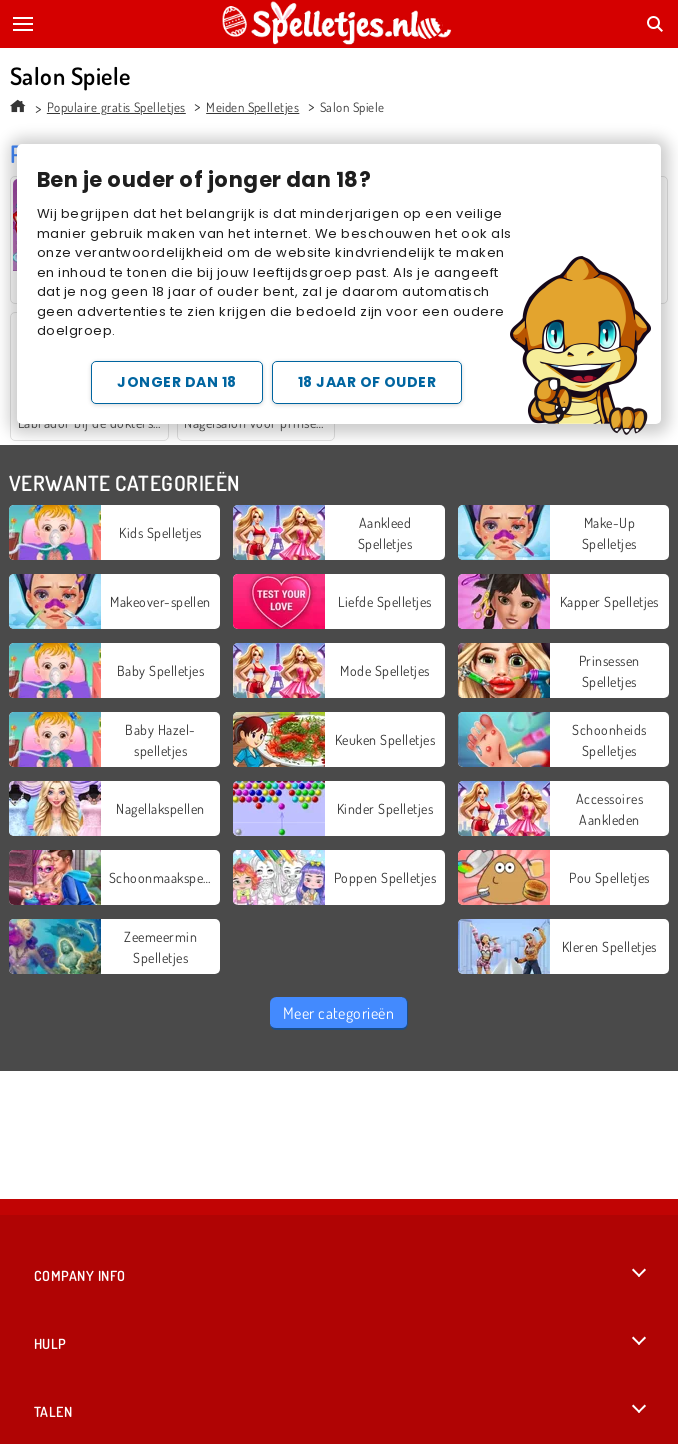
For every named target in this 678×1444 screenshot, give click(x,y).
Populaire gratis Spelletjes (116, 107)
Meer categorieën (339, 1013)
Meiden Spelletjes (252, 107)
